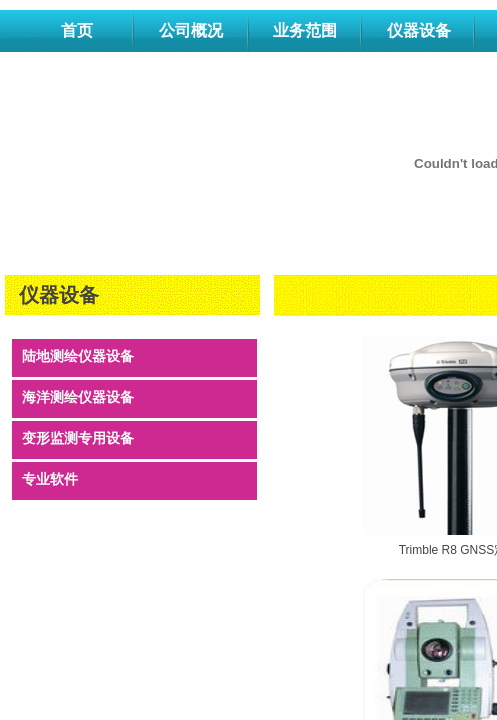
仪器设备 (419, 30)
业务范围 (305, 30)
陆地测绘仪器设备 (78, 356)
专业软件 (50, 479)
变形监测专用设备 (78, 438)
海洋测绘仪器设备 (78, 397)
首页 (77, 30)
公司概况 (191, 30)
